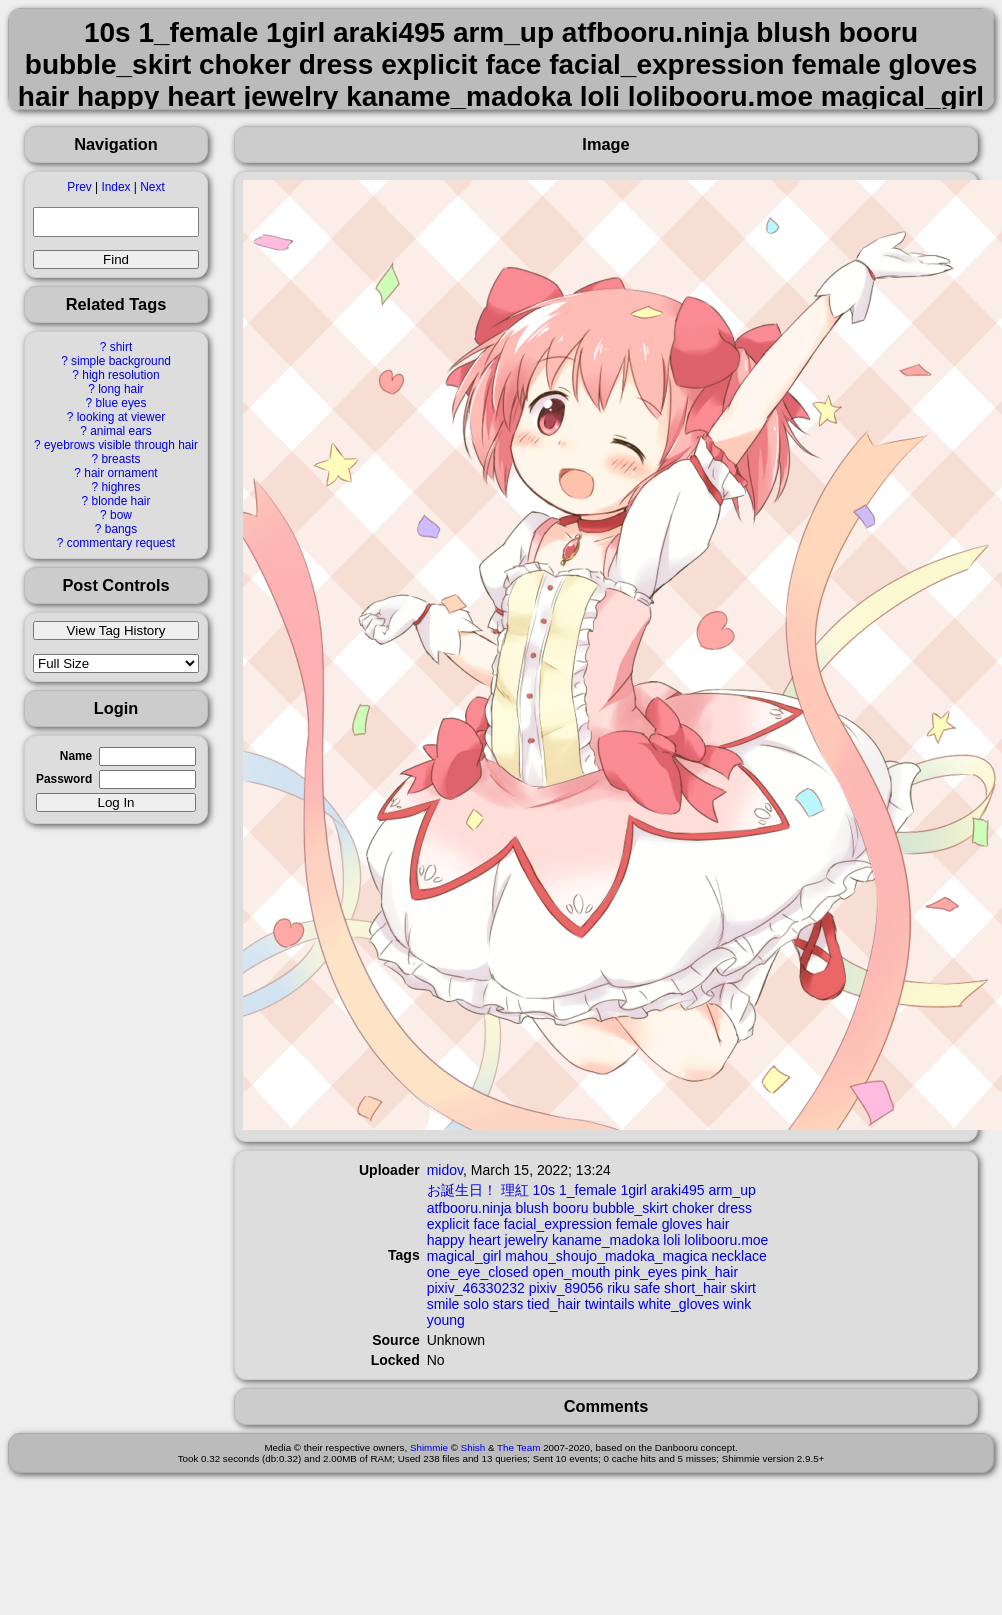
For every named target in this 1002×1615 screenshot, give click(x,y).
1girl (633, 1190)
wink (737, 1304)
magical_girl (464, 1256)
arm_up (731, 1190)
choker (693, 1208)
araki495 (678, 1190)
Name (76, 756)
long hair (121, 389)
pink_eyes (645, 1272)
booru (571, 1208)
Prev (79, 187)
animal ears (120, 431)
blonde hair (121, 501)
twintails (610, 1304)
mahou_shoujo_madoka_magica (606, 1256)
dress (735, 1208)
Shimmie (429, 1447)
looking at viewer (121, 417)
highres (120, 487)
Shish (473, 1447)
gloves (682, 1224)
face (486, 1224)
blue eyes (121, 403)
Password (64, 779)
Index (115, 187)
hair (717, 1224)
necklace (739, 1256)
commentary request (121, 543)
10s (543, 1190)
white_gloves (678, 1304)
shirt (121, 347)
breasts (120, 459)
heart (485, 1240)
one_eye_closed (478, 1272)
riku (618, 1288)
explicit (448, 1224)
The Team (518, 1447)
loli (671, 1240)
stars (508, 1304)
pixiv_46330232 (476, 1288)
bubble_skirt (630, 1208)
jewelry (527, 1240)
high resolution (120, 375)
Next (152, 187)
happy (446, 1240)
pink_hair (709, 1272)
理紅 (515, 1190)
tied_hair (554, 1304)
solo (476, 1304)
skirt (743, 1288)
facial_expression (558, 1224)
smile (443, 1304)
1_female (588, 1190)
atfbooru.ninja (469, 1208)
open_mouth (572, 1272)
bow (121, 515)
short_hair (695, 1288)
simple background (121, 361)
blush (531, 1208)
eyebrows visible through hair (121, 445)
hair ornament (120, 473)
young (446, 1320)
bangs (121, 529)
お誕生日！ (462, 1190)
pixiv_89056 (566, 1288)
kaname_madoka (605, 1240)
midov (445, 1170)
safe (647, 1288)
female (637, 1224)
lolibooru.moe (726, 1240)
